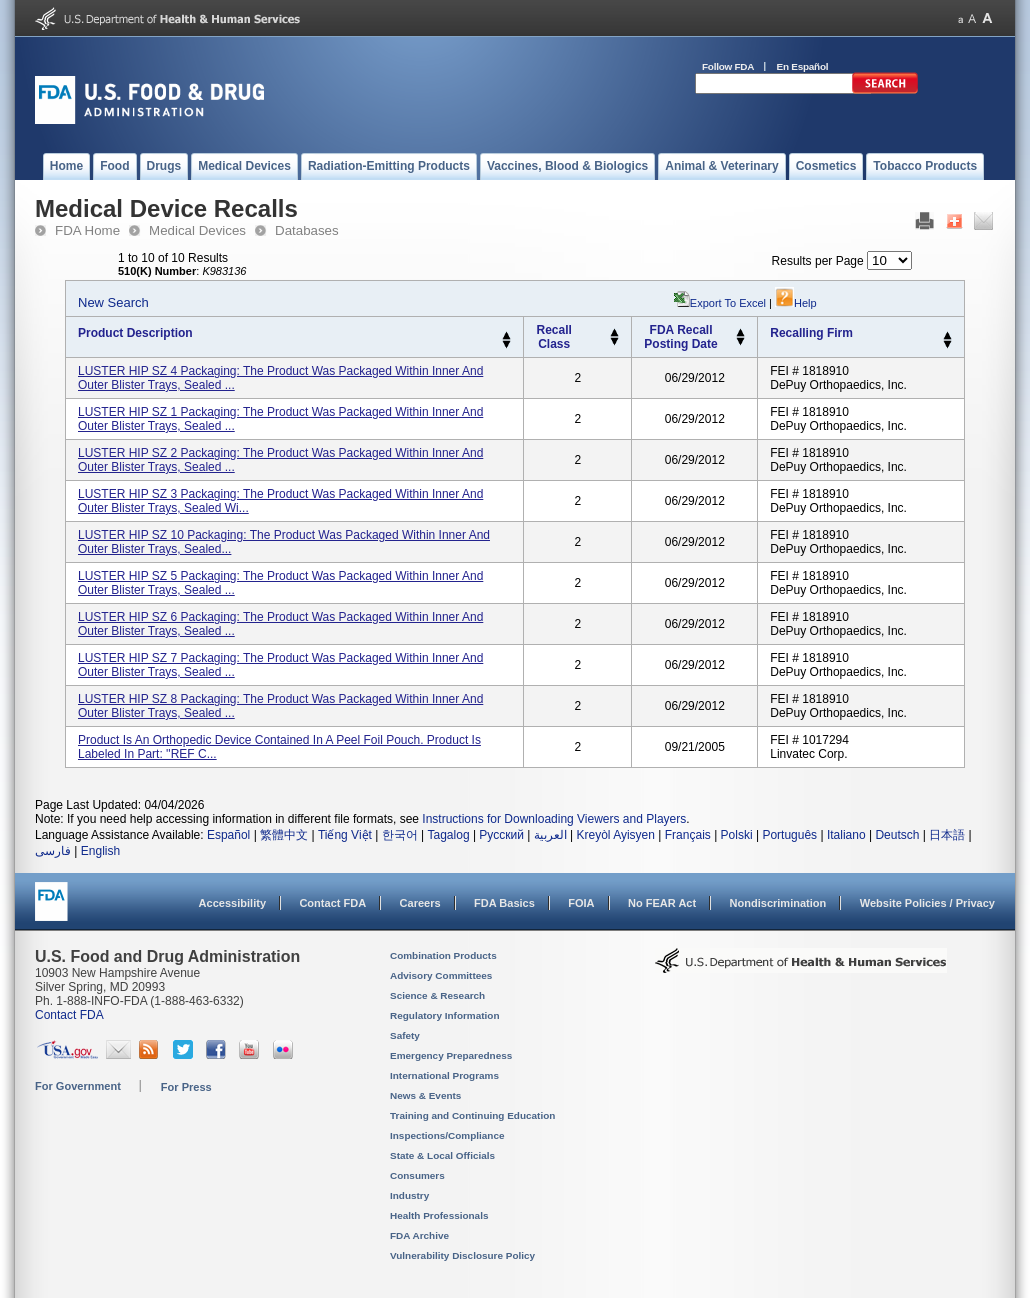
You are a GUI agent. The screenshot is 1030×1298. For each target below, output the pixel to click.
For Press (186, 1087)
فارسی (53, 851)
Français (688, 835)
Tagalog (449, 835)
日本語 (947, 835)
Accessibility (232, 903)
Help (796, 303)
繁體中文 (284, 835)
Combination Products (443, 955)
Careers (420, 903)
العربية (550, 835)
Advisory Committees (441, 975)
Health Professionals (439, 1215)
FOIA (581, 903)
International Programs (444, 1075)
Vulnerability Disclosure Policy (462, 1255)
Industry (409, 1195)
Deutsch (897, 835)
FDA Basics (504, 903)
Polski (737, 835)
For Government (78, 1086)
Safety (405, 1035)
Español (228, 835)
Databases (307, 230)
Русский (501, 835)
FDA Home (87, 230)
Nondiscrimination (778, 903)
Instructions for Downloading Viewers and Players (554, 819)
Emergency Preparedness (451, 1055)
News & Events (425, 1095)
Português (789, 835)
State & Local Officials (442, 1155)
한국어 (400, 835)
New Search (113, 302)
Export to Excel (728, 303)
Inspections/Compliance (447, 1135)
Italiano (846, 835)
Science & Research (437, 995)
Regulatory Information (445, 1015)
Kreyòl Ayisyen (615, 835)
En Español (803, 66)
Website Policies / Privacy (927, 903)
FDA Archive (419, 1235)
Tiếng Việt (345, 835)
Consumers (417, 1175)
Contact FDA (332, 903)
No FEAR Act (662, 903)
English (100, 851)
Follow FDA (728, 66)
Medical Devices (197, 230)
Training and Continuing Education (472, 1115)
